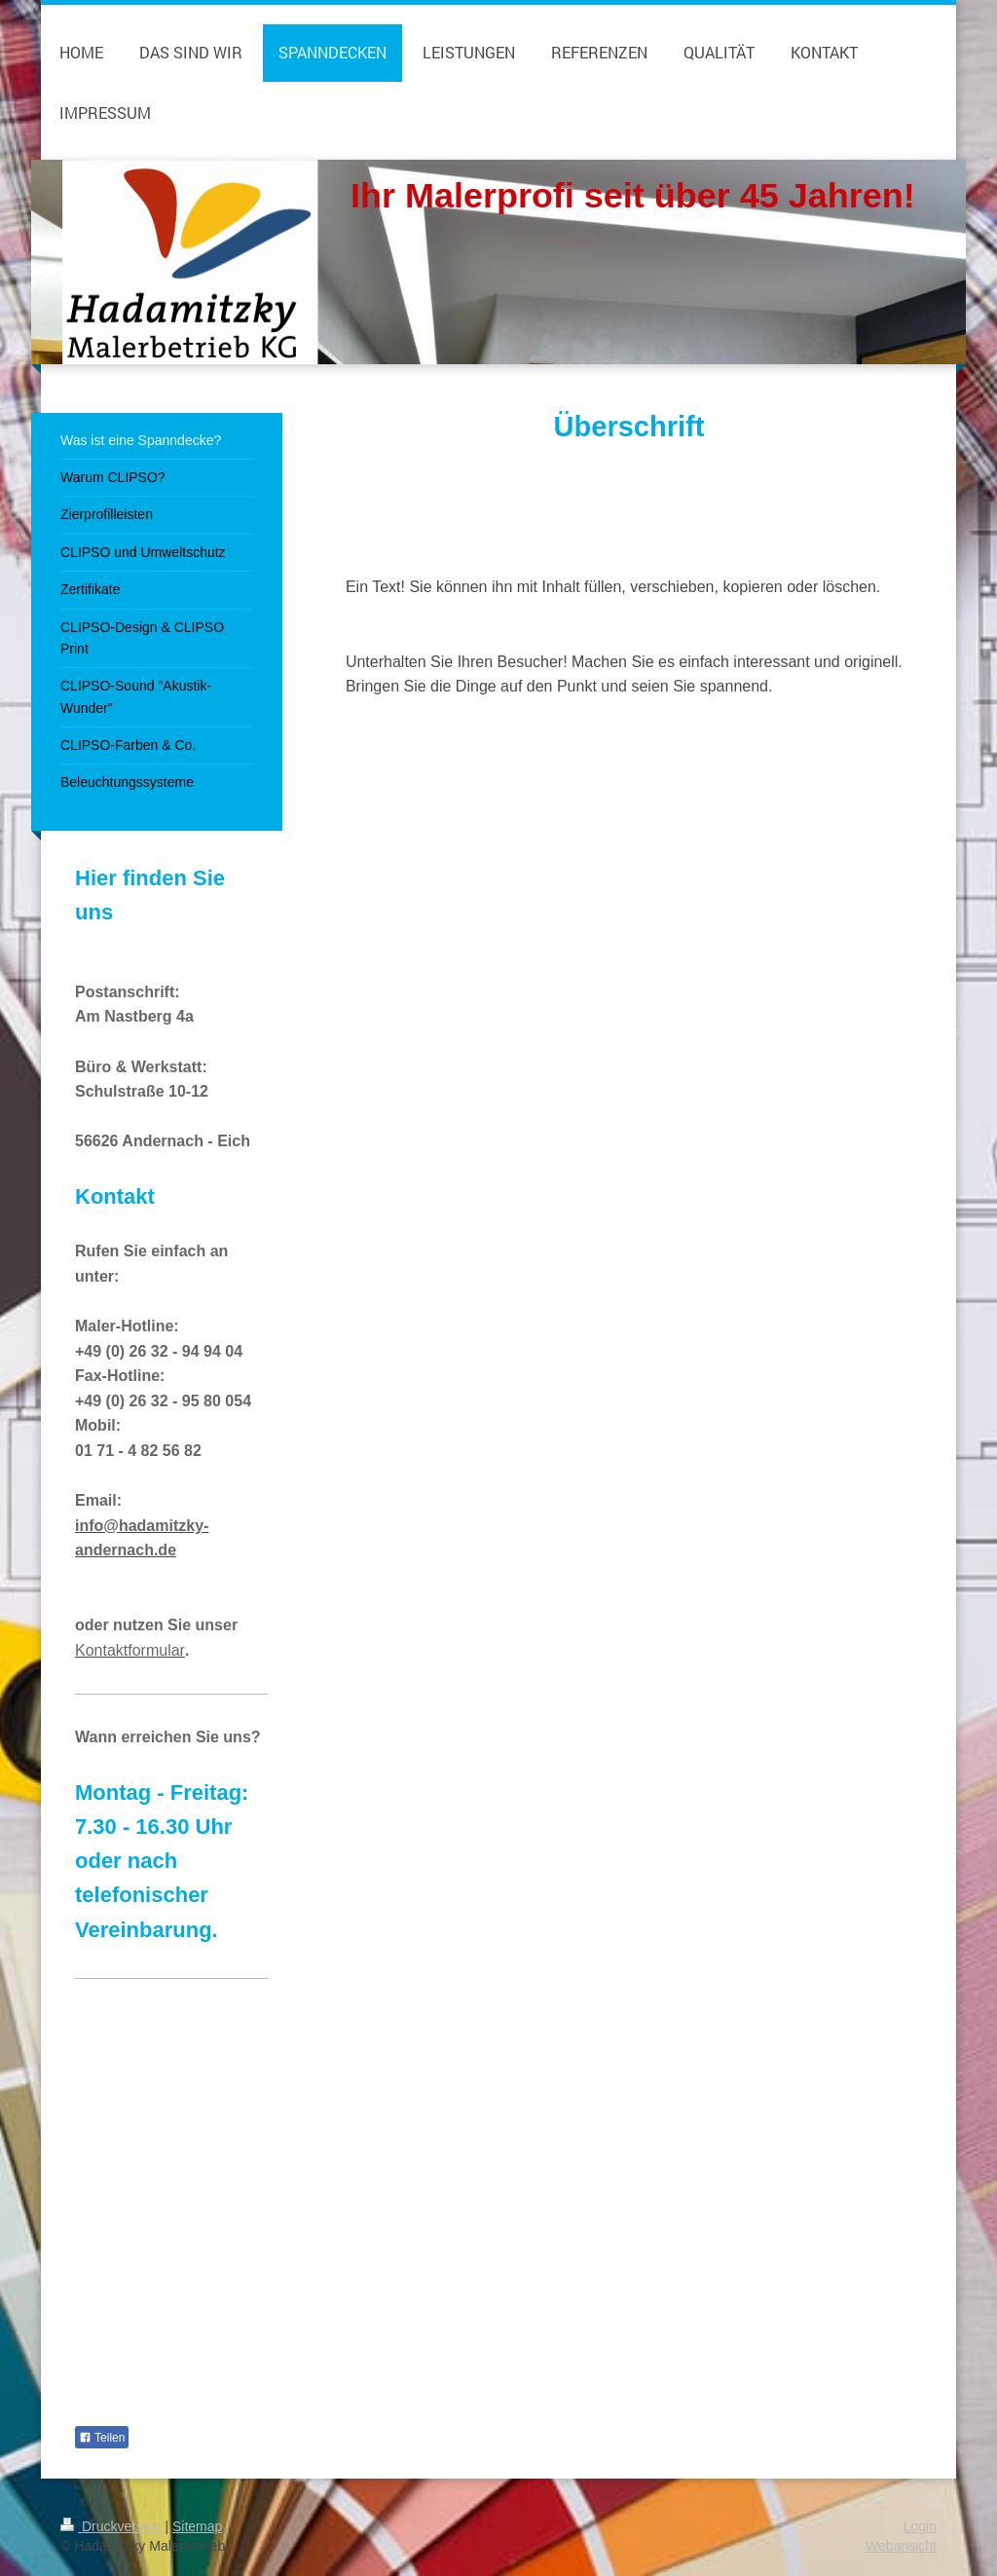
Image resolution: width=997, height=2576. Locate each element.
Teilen (102, 2438)
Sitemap (197, 2526)
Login (920, 2526)
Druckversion (112, 2526)
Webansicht (901, 2546)
